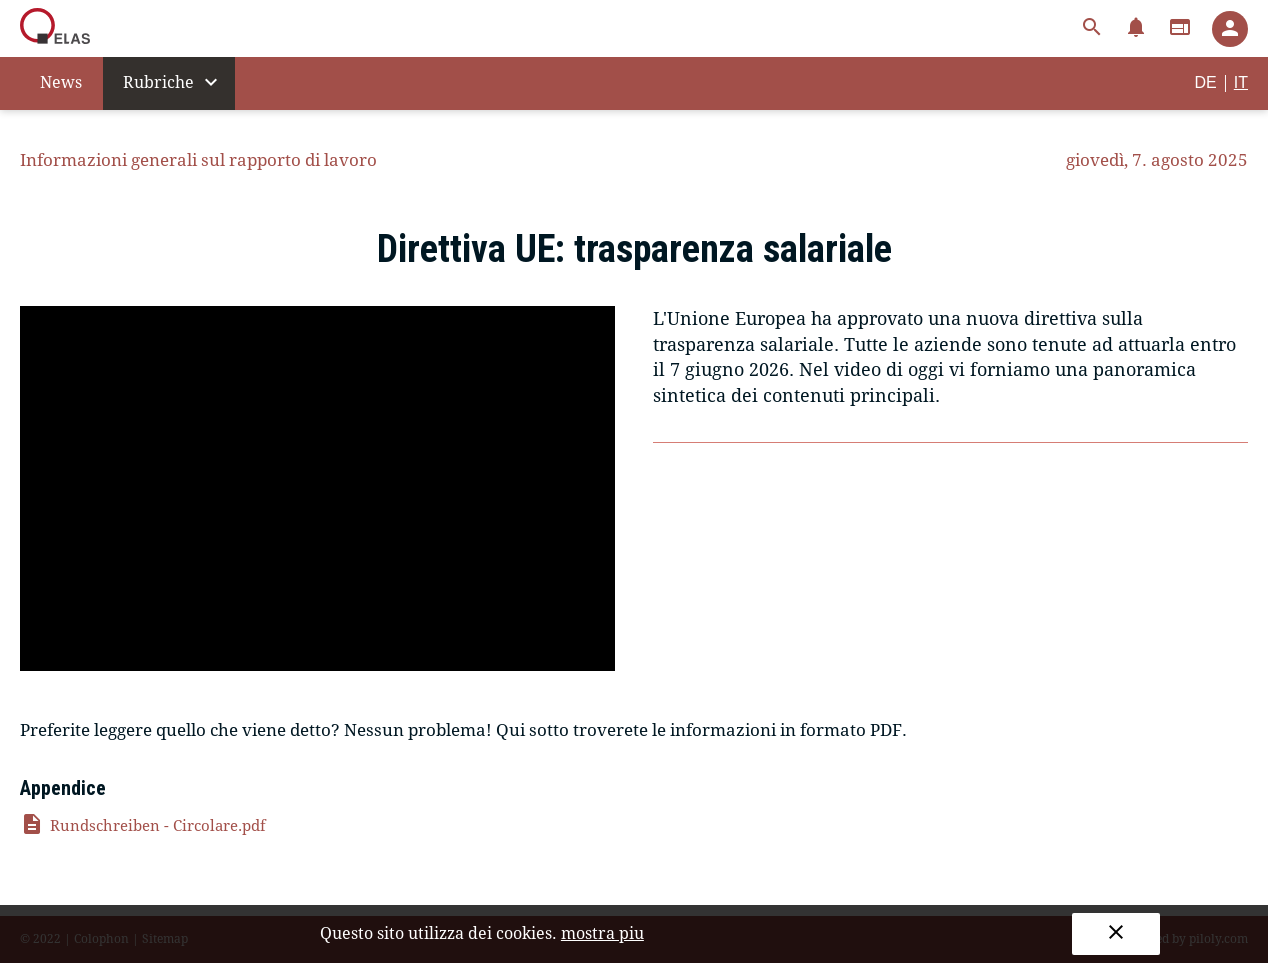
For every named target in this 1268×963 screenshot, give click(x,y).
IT (1241, 82)
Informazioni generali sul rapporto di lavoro (198, 160)
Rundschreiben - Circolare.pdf (143, 826)
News (61, 82)
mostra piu (602, 933)
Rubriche (173, 82)
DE (1206, 82)
